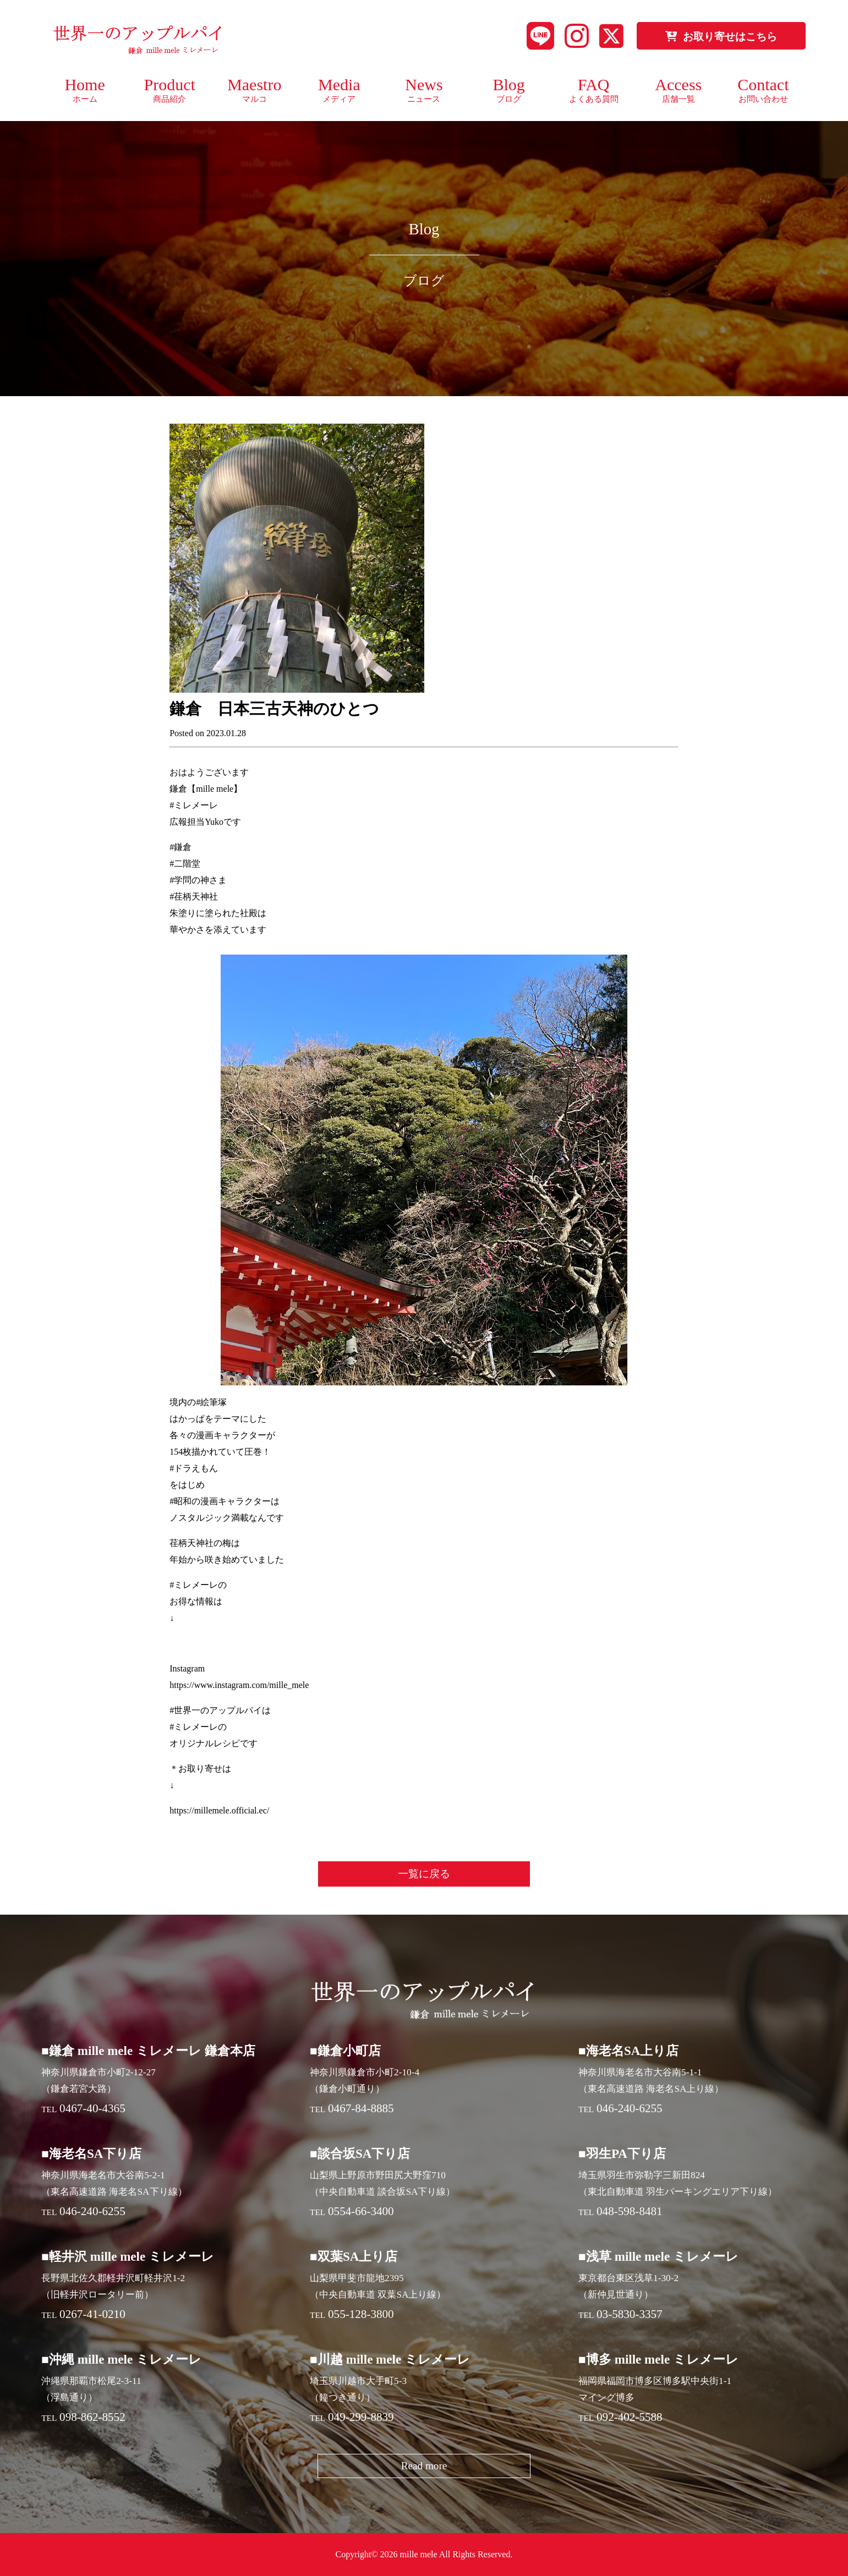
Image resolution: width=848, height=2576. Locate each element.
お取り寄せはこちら (721, 36)
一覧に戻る (424, 1873)
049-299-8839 (361, 2417)
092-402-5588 (630, 2417)
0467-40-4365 (92, 2108)
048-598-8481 (630, 2211)
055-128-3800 (361, 2314)
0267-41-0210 (92, 2314)
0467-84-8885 (361, 2108)
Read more (424, 2465)
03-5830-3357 (630, 2314)
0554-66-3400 (361, 2211)
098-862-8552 (92, 2417)
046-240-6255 (630, 2108)
